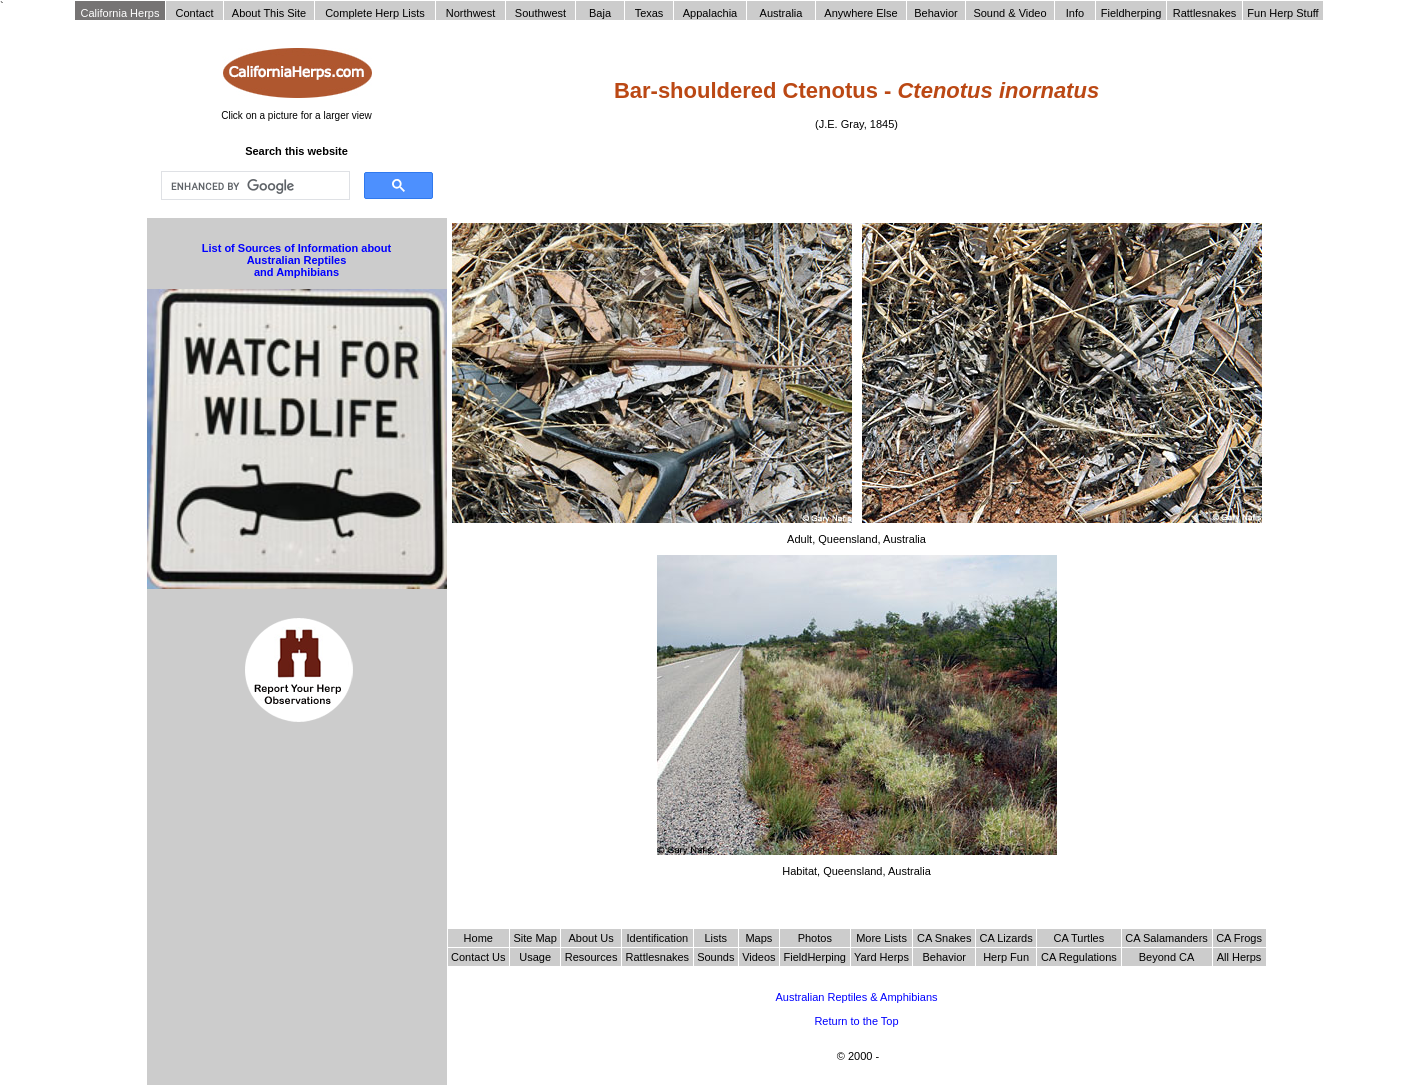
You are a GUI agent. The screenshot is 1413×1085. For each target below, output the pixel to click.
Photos (815, 938)
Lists (715, 938)
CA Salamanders (1166, 938)
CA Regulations (1079, 957)
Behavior (944, 957)
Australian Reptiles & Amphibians (856, 997)
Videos (758, 957)
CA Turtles (1078, 938)
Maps (758, 938)
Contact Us (478, 957)
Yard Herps (881, 957)
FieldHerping (815, 957)
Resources (591, 957)
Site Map (534, 938)
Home (478, 938)
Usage (535, 957)
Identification (657, 938)
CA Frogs (1239, 938)
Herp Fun (1006, 957)
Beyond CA (1167, 957)
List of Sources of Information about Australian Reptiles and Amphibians (296, 260)
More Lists (881, 938)
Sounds (715, 957)
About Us (590, 938)
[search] (253, 186)
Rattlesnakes (658, 957)
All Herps (1239, 957)
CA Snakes (944, 938)
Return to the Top (856, 1021)
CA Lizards (1005, 938)
